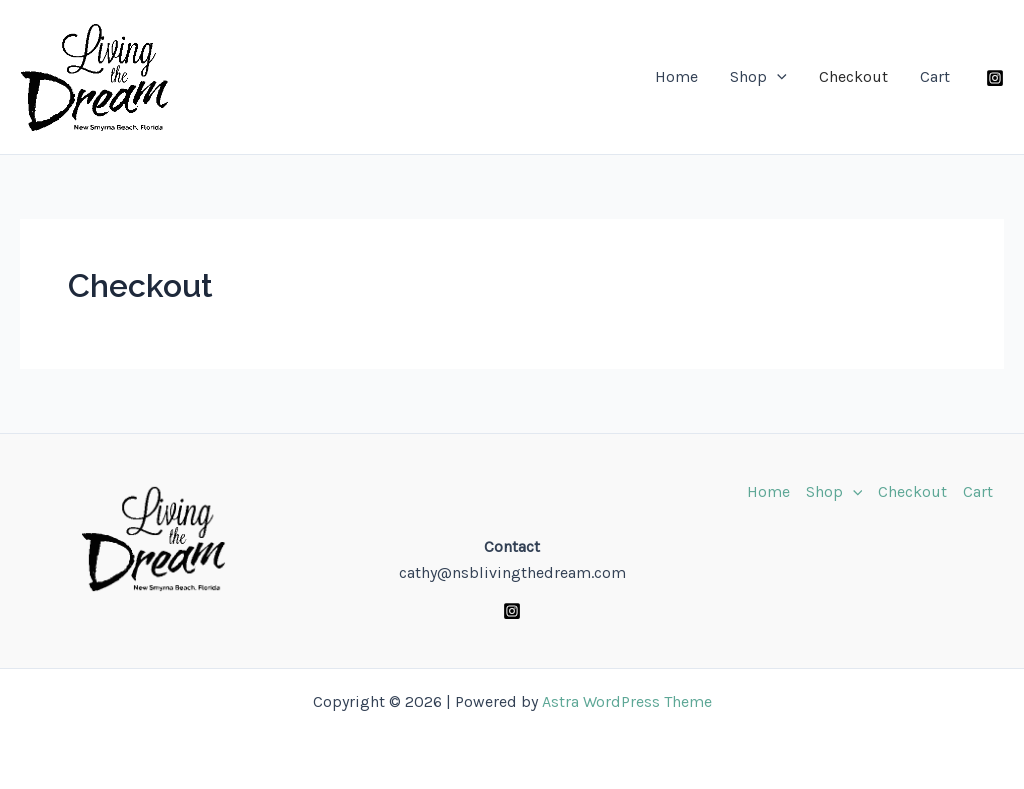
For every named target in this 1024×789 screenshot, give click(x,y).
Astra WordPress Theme (627, 701)
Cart (935, 76)
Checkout (853, 76)
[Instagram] (995, 78)
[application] (777, 77)
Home (676, 76)
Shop (758, 77)
